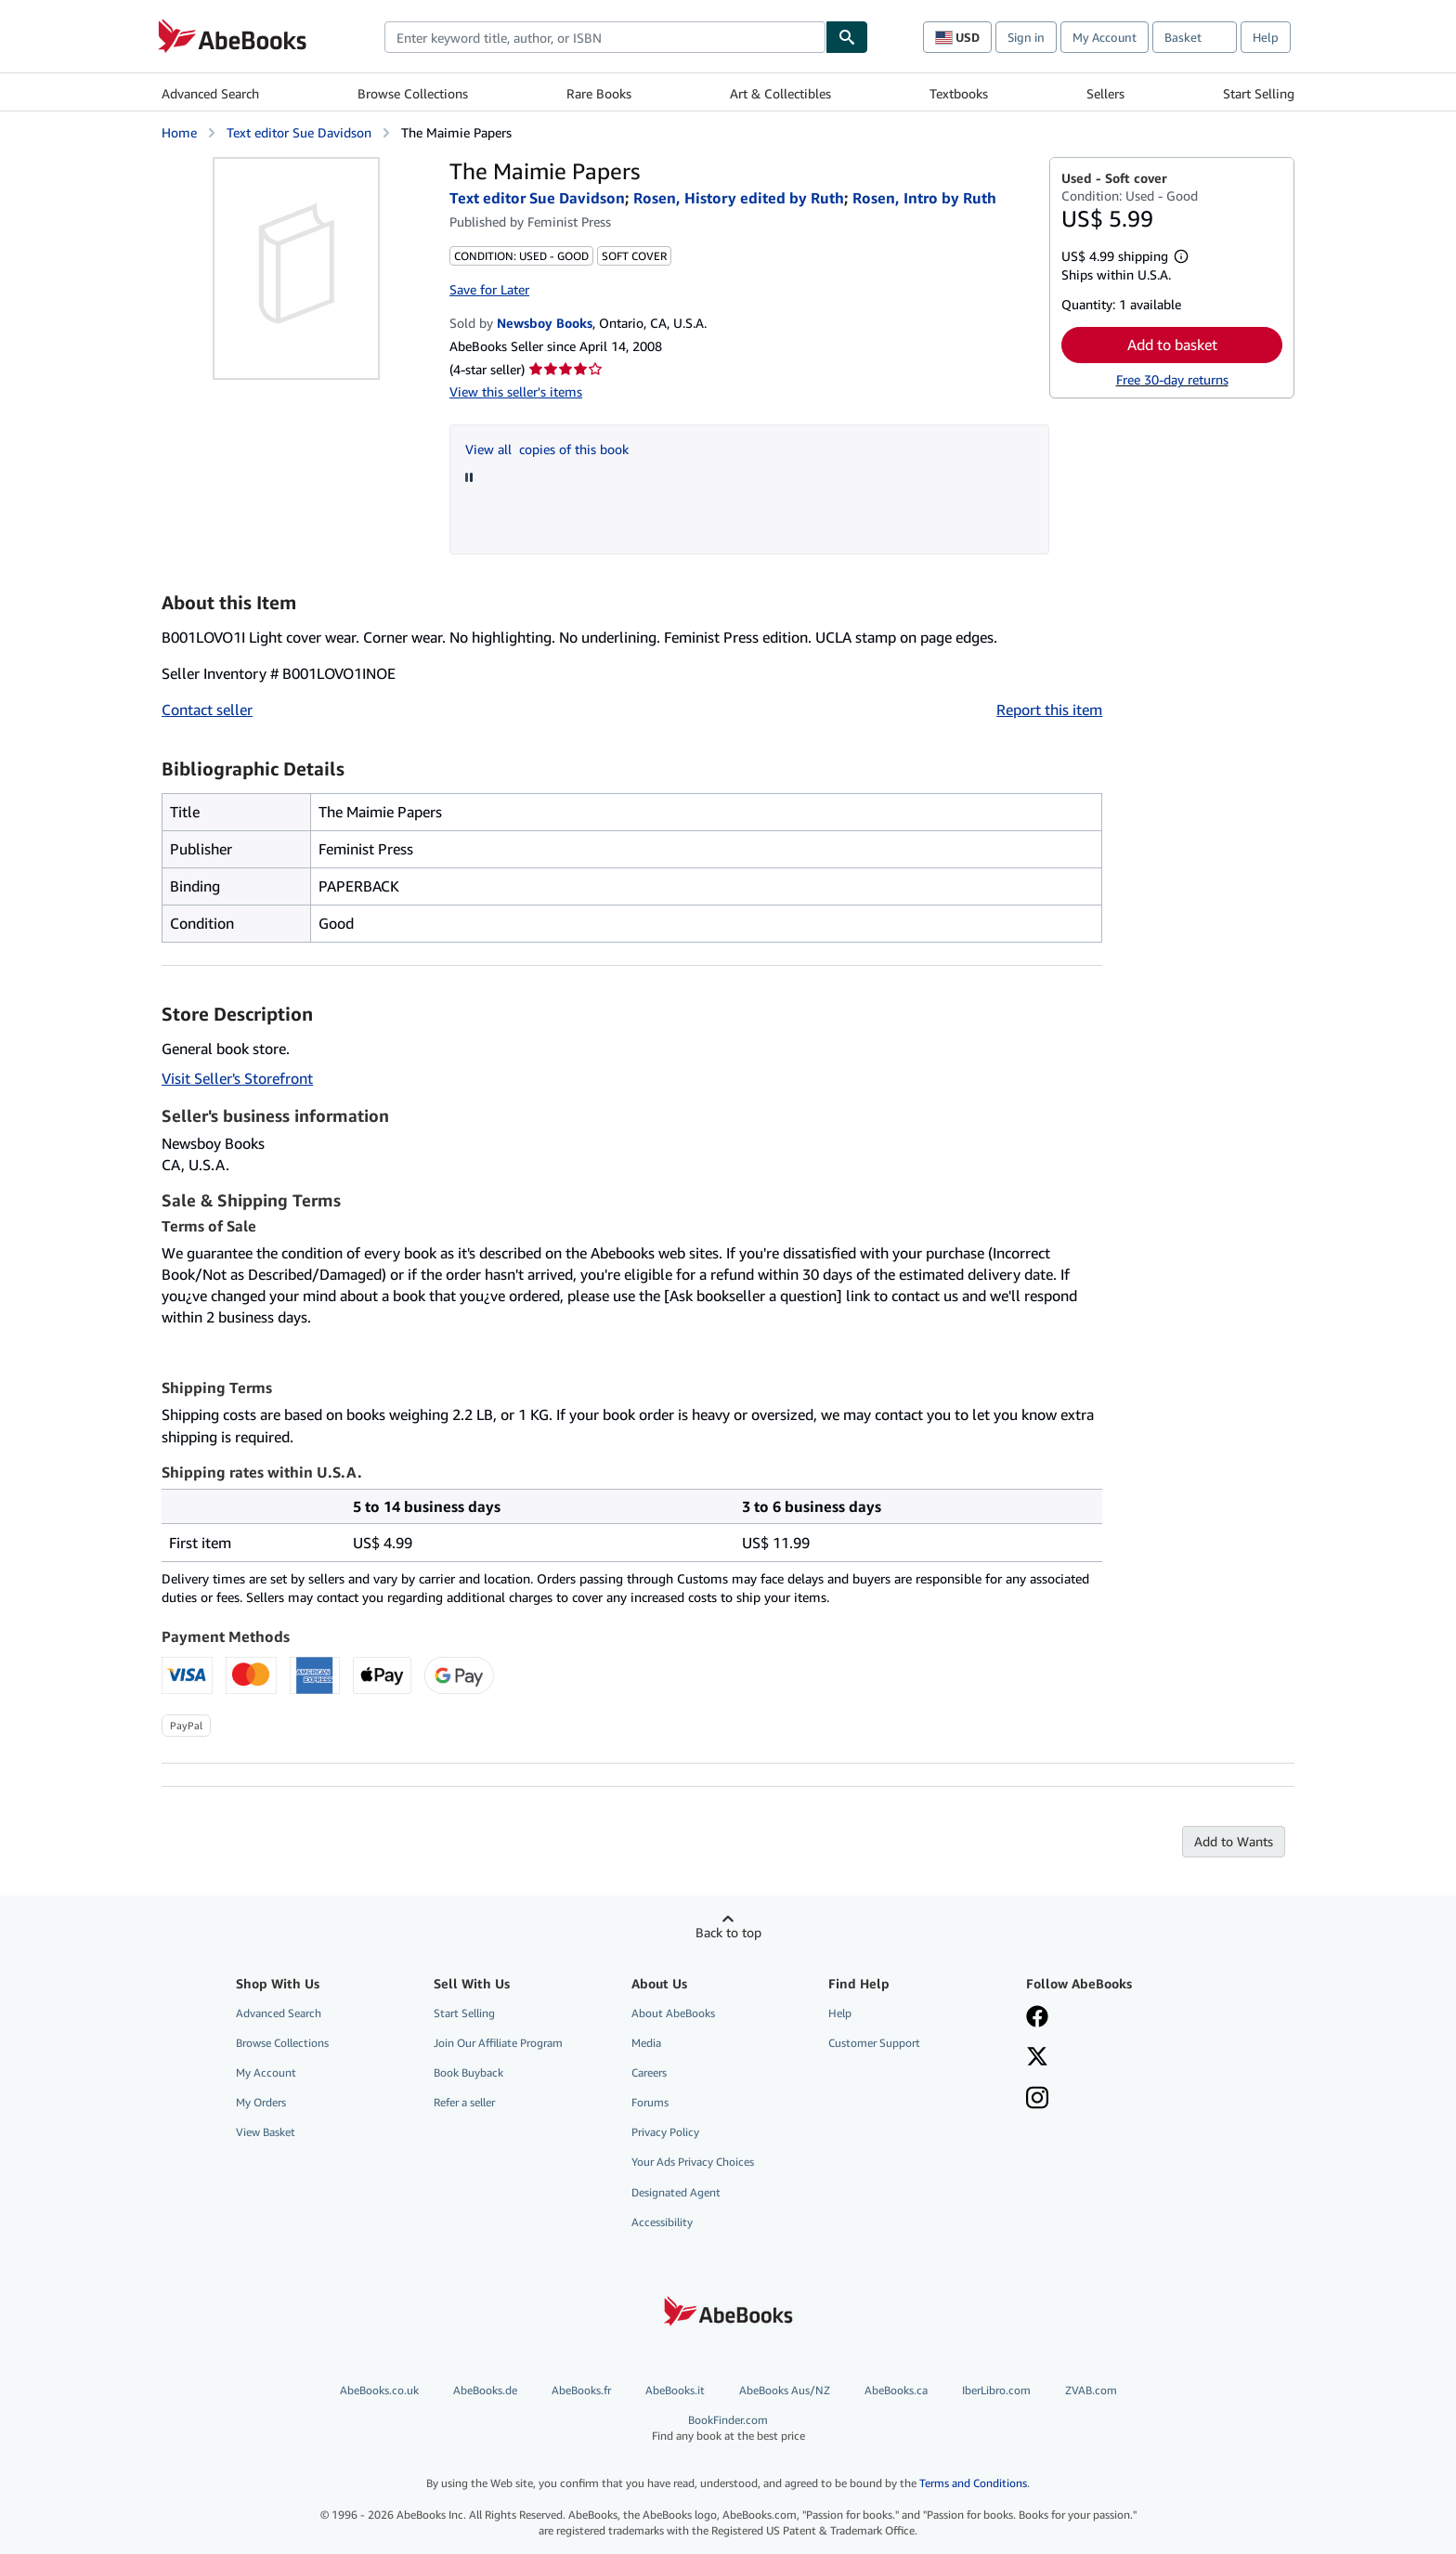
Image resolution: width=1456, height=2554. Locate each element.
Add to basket (1172, 344)
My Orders (261, 2102)
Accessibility (662, 2222)
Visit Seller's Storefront (237, 1078)
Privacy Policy (665, 2132)
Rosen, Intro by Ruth (924, 198)
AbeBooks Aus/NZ (784, 2390)
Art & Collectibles (780, 93)
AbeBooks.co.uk (379, 2390)
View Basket (265, 2132)
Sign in (1026, 37)
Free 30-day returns (1172, 379)
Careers (649, 2072)
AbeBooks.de (485, 2390)
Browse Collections (413, 93)
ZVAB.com (1091, 2390)
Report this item (1049, 709)
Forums (650, 2102)
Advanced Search (210, 93)
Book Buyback (468, 2072)
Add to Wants (1233, 1841)
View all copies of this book (547, 449)
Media (646, 2043)
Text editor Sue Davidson (299, 132)
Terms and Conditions (973, 2483)
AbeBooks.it (675, 2390)
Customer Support (874, 2043)
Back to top (728, 1932)
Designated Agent (676, 2192)
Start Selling (1258, 93)
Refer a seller (464, 2102)
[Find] (846, 37)
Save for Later (489, 289)
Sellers (1105, 93)
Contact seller (207, 709)
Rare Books (598, 93)
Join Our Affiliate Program (498, 2043)
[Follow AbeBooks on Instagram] (1037, 2099)
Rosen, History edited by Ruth (738, 198)
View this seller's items (515, 391)
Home (179, 132)
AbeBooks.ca (896, 2390)
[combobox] (605, 37)
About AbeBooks (673, 2013)
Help (1266, 37)
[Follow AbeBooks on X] (1037, 2058)
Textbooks (959, 93)
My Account (1104, 37)
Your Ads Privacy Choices (692, 2162)
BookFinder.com (728, 2428)
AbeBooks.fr (581, 2390)
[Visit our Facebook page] (1037, 2018)
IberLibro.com (996, 2390)
